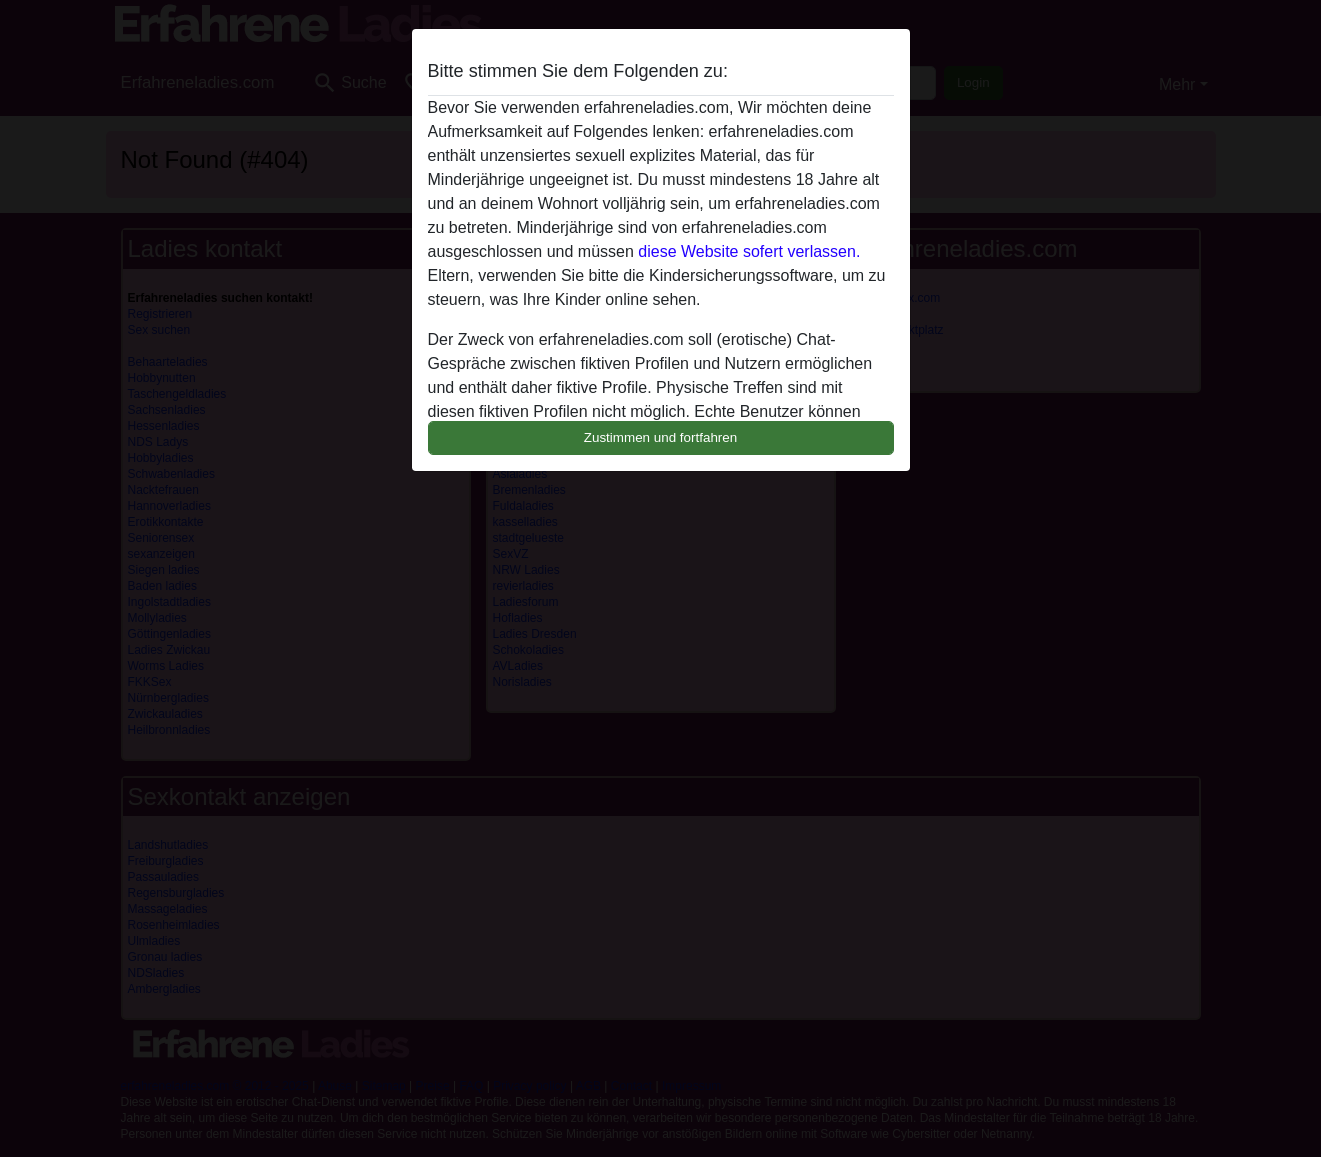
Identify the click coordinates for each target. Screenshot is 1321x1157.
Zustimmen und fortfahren (661, 437)
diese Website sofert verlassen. (749, 251)
